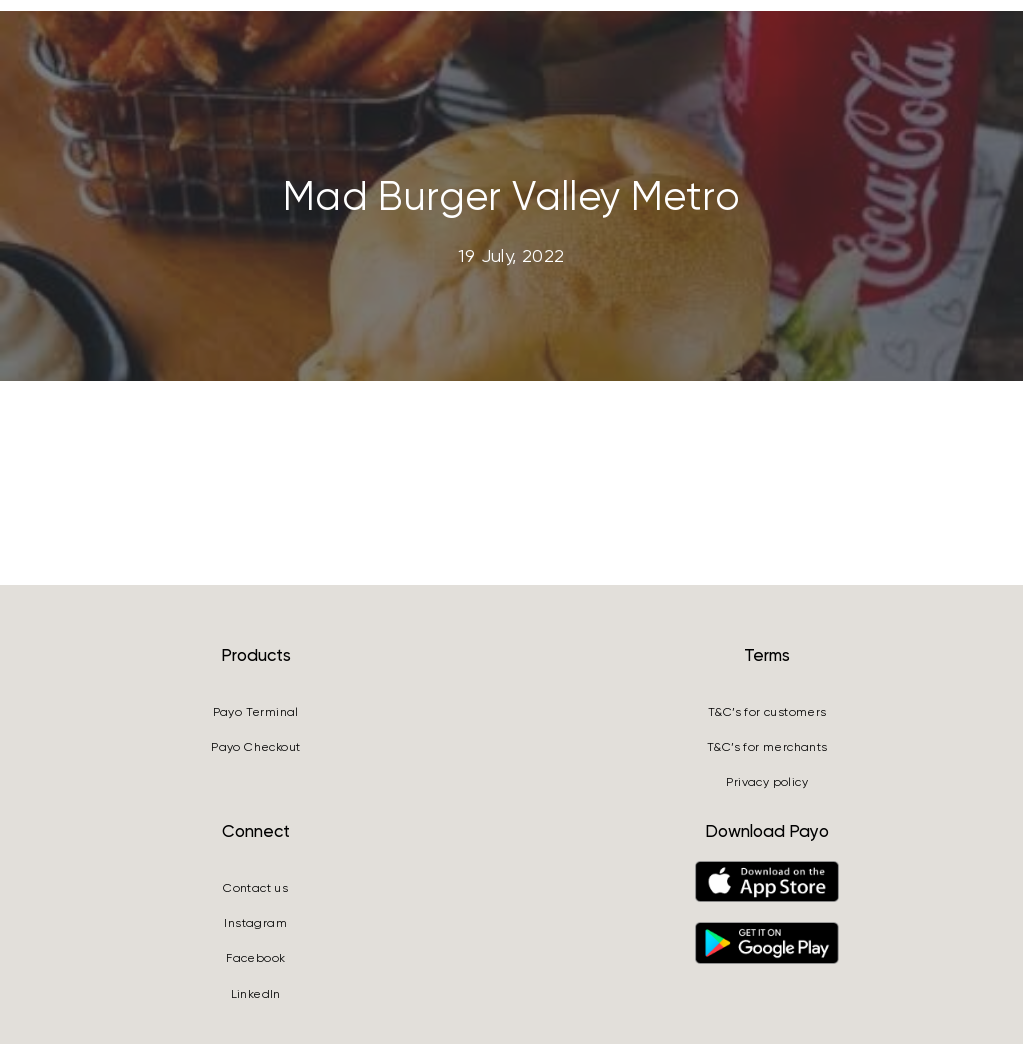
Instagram (255, 923)
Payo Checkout (255, 747)
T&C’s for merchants (767, 747)
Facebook (255, 958)
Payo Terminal (256, 712)
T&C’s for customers (767, 712)
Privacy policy (767, 782)
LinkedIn (256, 994)
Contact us (255, 888)
